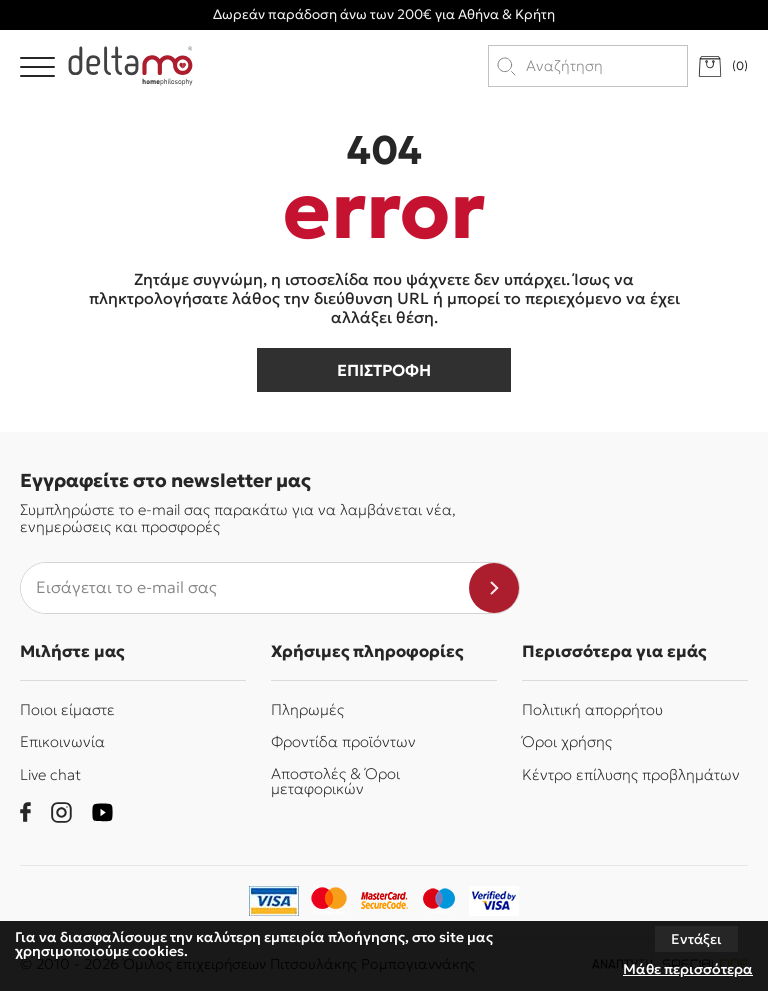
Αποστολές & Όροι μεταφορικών (335, 781)
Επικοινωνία (62, 741)
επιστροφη (384, 370)
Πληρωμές (307, 709)
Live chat (50, 774)
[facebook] (25, 812)
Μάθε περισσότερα (688, 969)
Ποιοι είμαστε (67, 709)
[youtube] (102, 812)
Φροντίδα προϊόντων (343, 741)
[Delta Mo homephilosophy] (130, 66)
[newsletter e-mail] (245, 588)
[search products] (605, 66)
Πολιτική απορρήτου (592, 709)
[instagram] (61, 812)
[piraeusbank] (494, 901)
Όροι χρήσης (567, 741)
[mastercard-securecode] (384, 901)
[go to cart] (723, 66)
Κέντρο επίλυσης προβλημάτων (631, 774)
